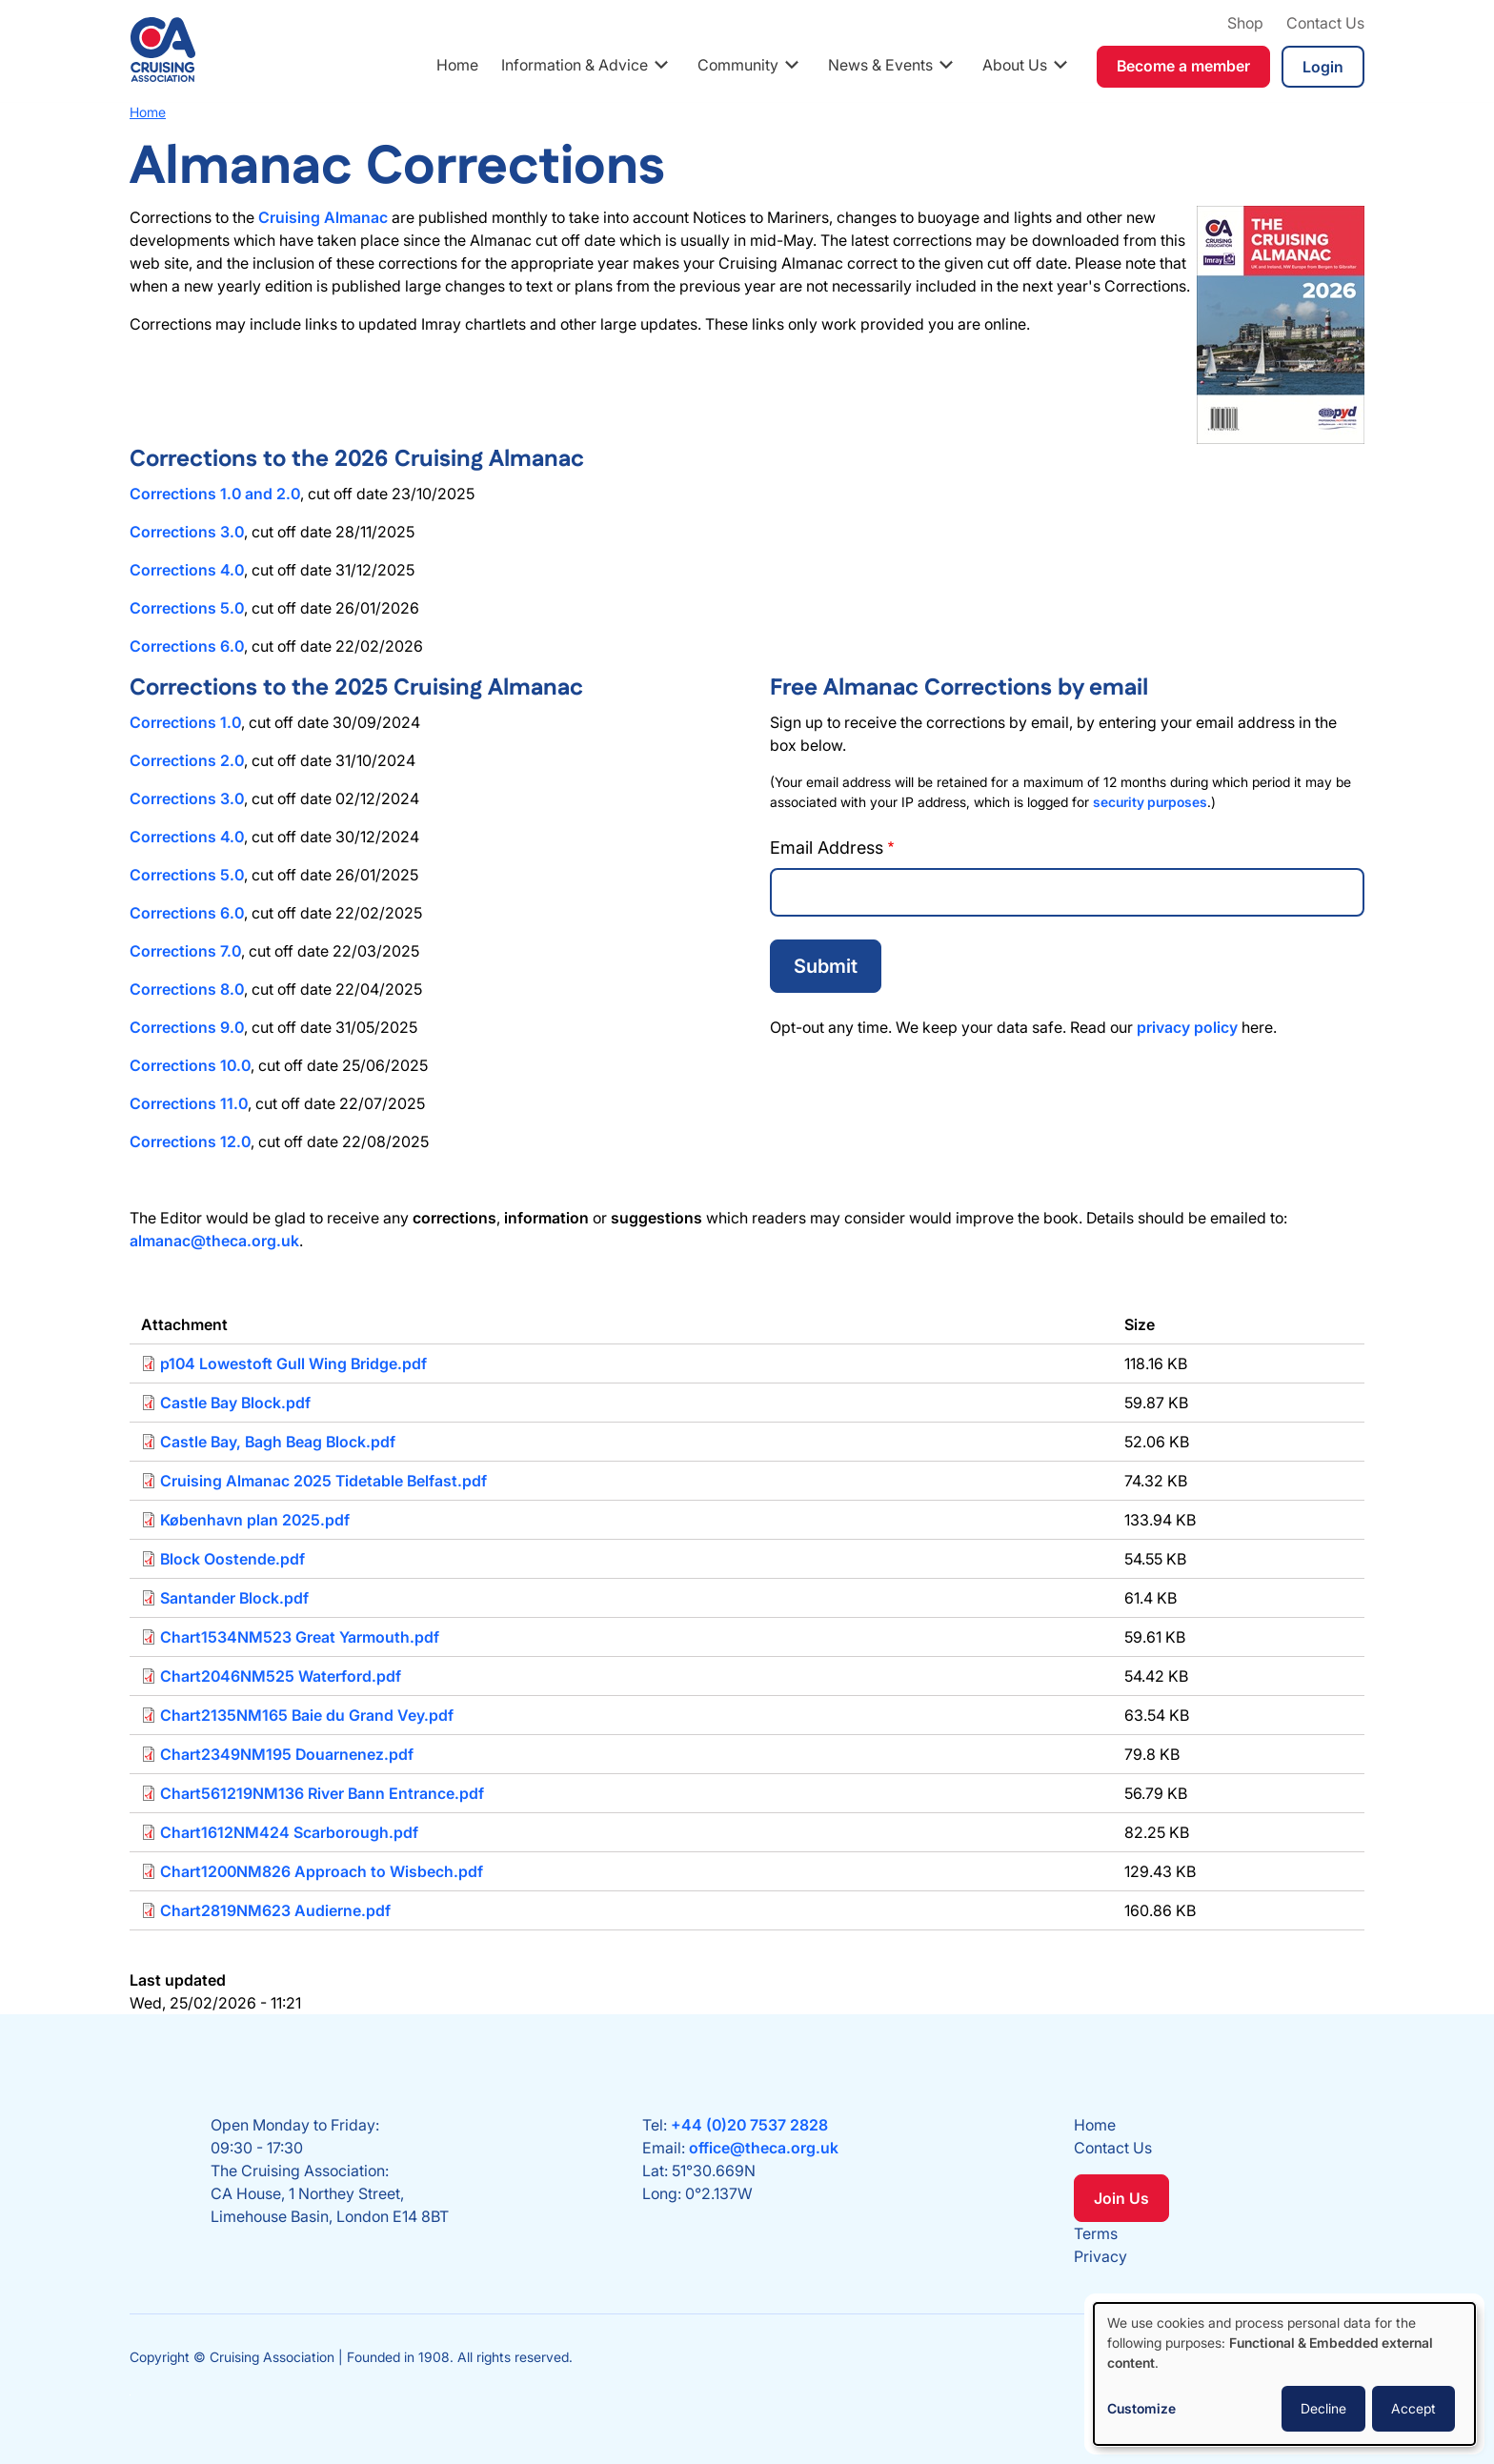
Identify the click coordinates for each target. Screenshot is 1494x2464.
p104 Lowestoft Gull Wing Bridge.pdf (293, 1363)
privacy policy (1187, 1027)
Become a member (1183, 65)
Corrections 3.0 (187, 531)
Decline (1323, 2408)
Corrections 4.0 (187, 569)
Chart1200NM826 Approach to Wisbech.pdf (321, 1871)
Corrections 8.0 (187, 989)
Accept (1413, 2408)
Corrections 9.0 (187, 1027)
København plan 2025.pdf (255, 1519)
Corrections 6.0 (187, 646)
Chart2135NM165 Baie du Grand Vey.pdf (307, 1715)
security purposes (1150, 802)
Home (457, 64)
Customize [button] (1141, 2408)
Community (737, 64)
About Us (1014, 64)
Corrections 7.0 (185, 950)
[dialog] (1284, 2374)
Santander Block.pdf (234, 1597)
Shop (1245, 22)
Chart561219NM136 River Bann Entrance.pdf (322, 1793)
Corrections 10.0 (190, 1065)
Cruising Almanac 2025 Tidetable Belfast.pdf (323, 1480)
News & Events (880, 64)
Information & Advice (574, 64)
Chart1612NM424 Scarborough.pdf (289, 1832)
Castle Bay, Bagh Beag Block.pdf (277, 1441)
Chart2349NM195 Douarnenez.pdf (287, 1754)
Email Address (826, 848)
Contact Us (1325, 22)
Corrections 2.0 (187, 760)
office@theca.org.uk (763, 2147)
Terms (1096, 2233)
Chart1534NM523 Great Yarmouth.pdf (299, 1636)
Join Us (1121, 2198)
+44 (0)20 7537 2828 (749, 2124)
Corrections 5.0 (187, 607)
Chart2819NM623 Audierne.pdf (275, 1910)
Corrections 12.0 (190, 1141)
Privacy (1100, 2256)
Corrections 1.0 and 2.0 (215, 493)
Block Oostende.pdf (232, 1558)
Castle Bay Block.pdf (235, 1402)
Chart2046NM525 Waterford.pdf (280, 1676)
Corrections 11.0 (189, 1103)
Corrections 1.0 (185, 722)
